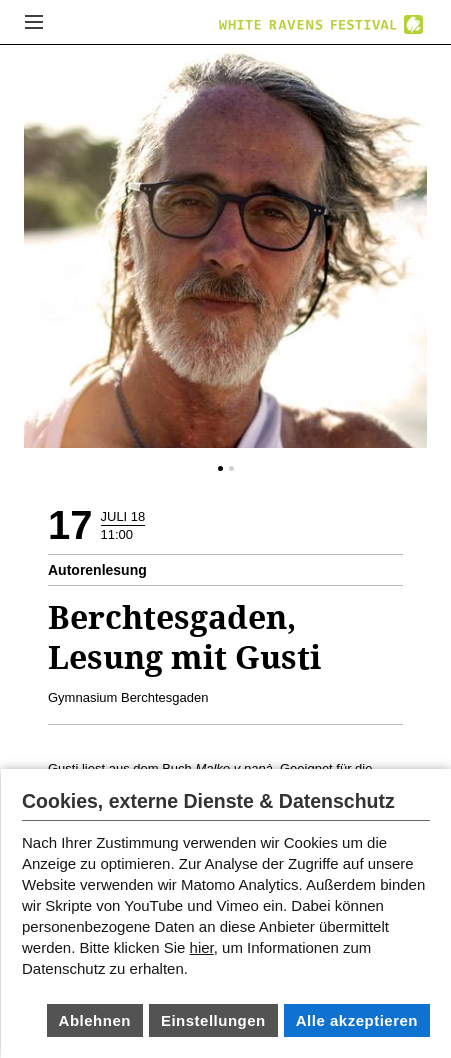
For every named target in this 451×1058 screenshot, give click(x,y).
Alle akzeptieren (357, 1020)
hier (202, 947)
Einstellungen (213, 1020)
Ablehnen (95, 1020)
